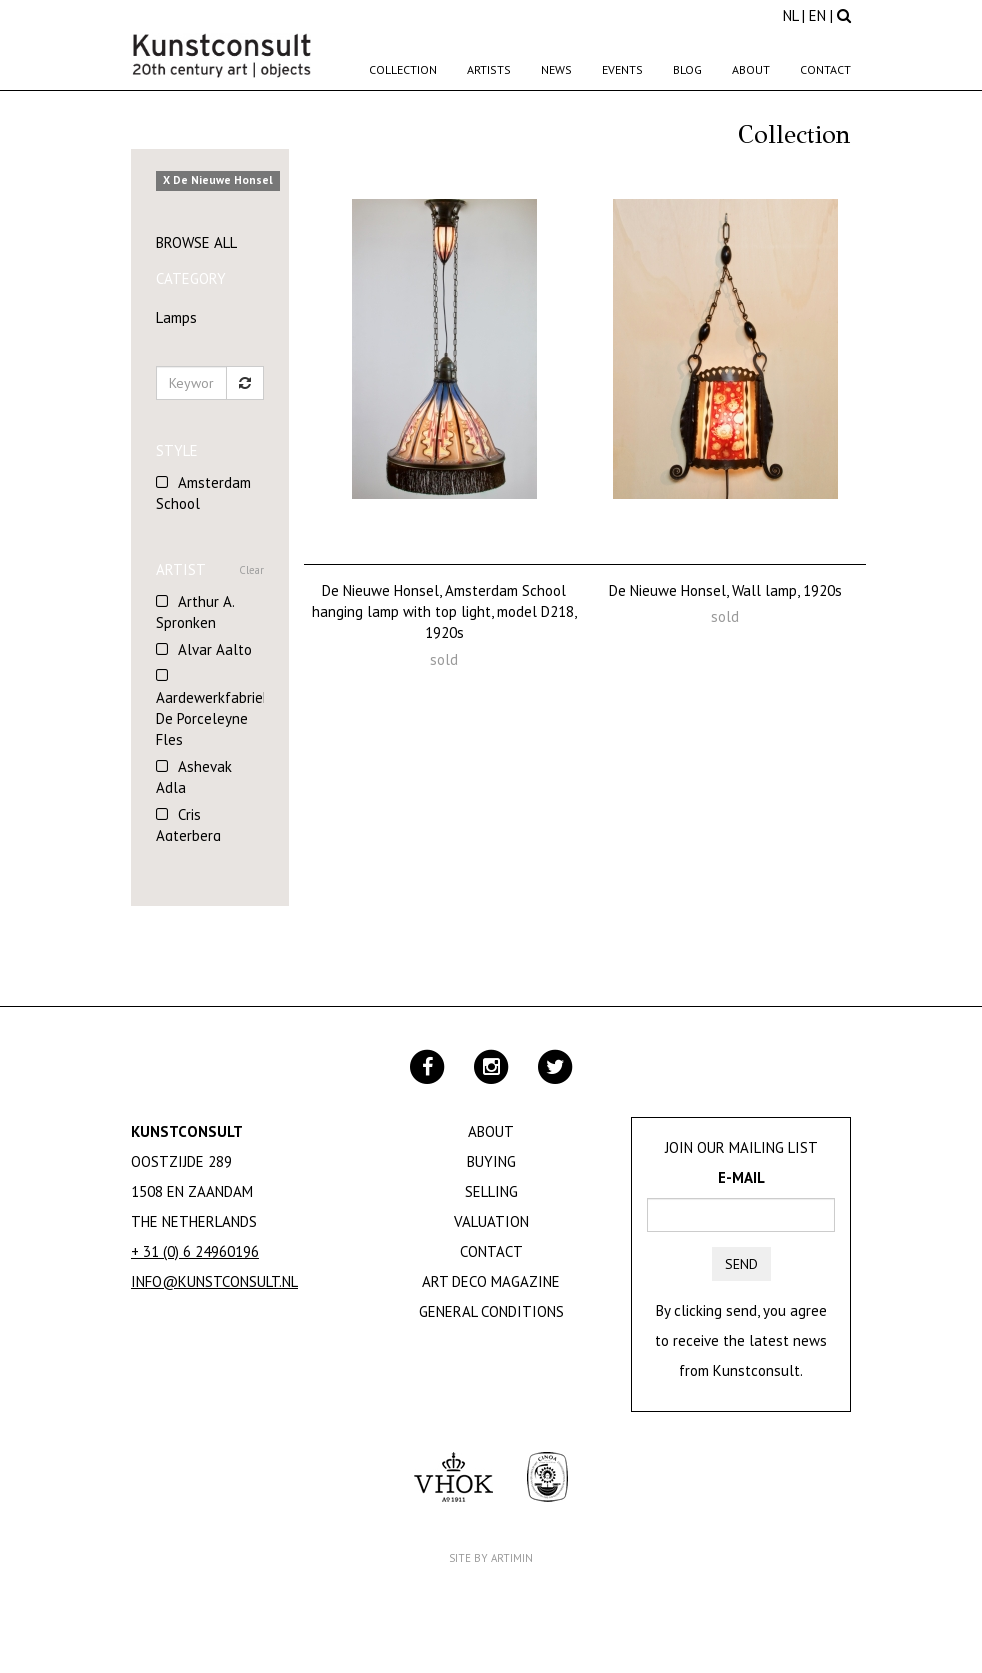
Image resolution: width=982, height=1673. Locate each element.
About (751, 69)
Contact (825, 69)
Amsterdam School (203, 493)
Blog (687, 69)
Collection (403, 69)
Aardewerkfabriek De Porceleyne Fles (210, 719)
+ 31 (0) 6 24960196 (195, 1251)
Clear (251, 570)
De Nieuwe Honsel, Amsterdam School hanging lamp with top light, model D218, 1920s (444, 612)
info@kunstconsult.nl (214, 1281)
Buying (491, 1161)
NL (790, 15)
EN (817, 15)
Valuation (491, 1221)
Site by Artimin (491, 1558)
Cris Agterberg (188, 825)
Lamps (176, 317)
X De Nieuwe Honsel (218, 181)
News (556, 69)
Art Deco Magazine (491, 1281)
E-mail (741, 1177)
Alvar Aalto (215, 649)
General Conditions (491, 1311)
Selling (491, 1191)
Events (622, 69)
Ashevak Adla (194, 777)
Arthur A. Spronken (195, 612)
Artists (489, 69)
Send (741, 1264)
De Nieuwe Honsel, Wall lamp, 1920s (725, 590)
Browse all (196, 242)
